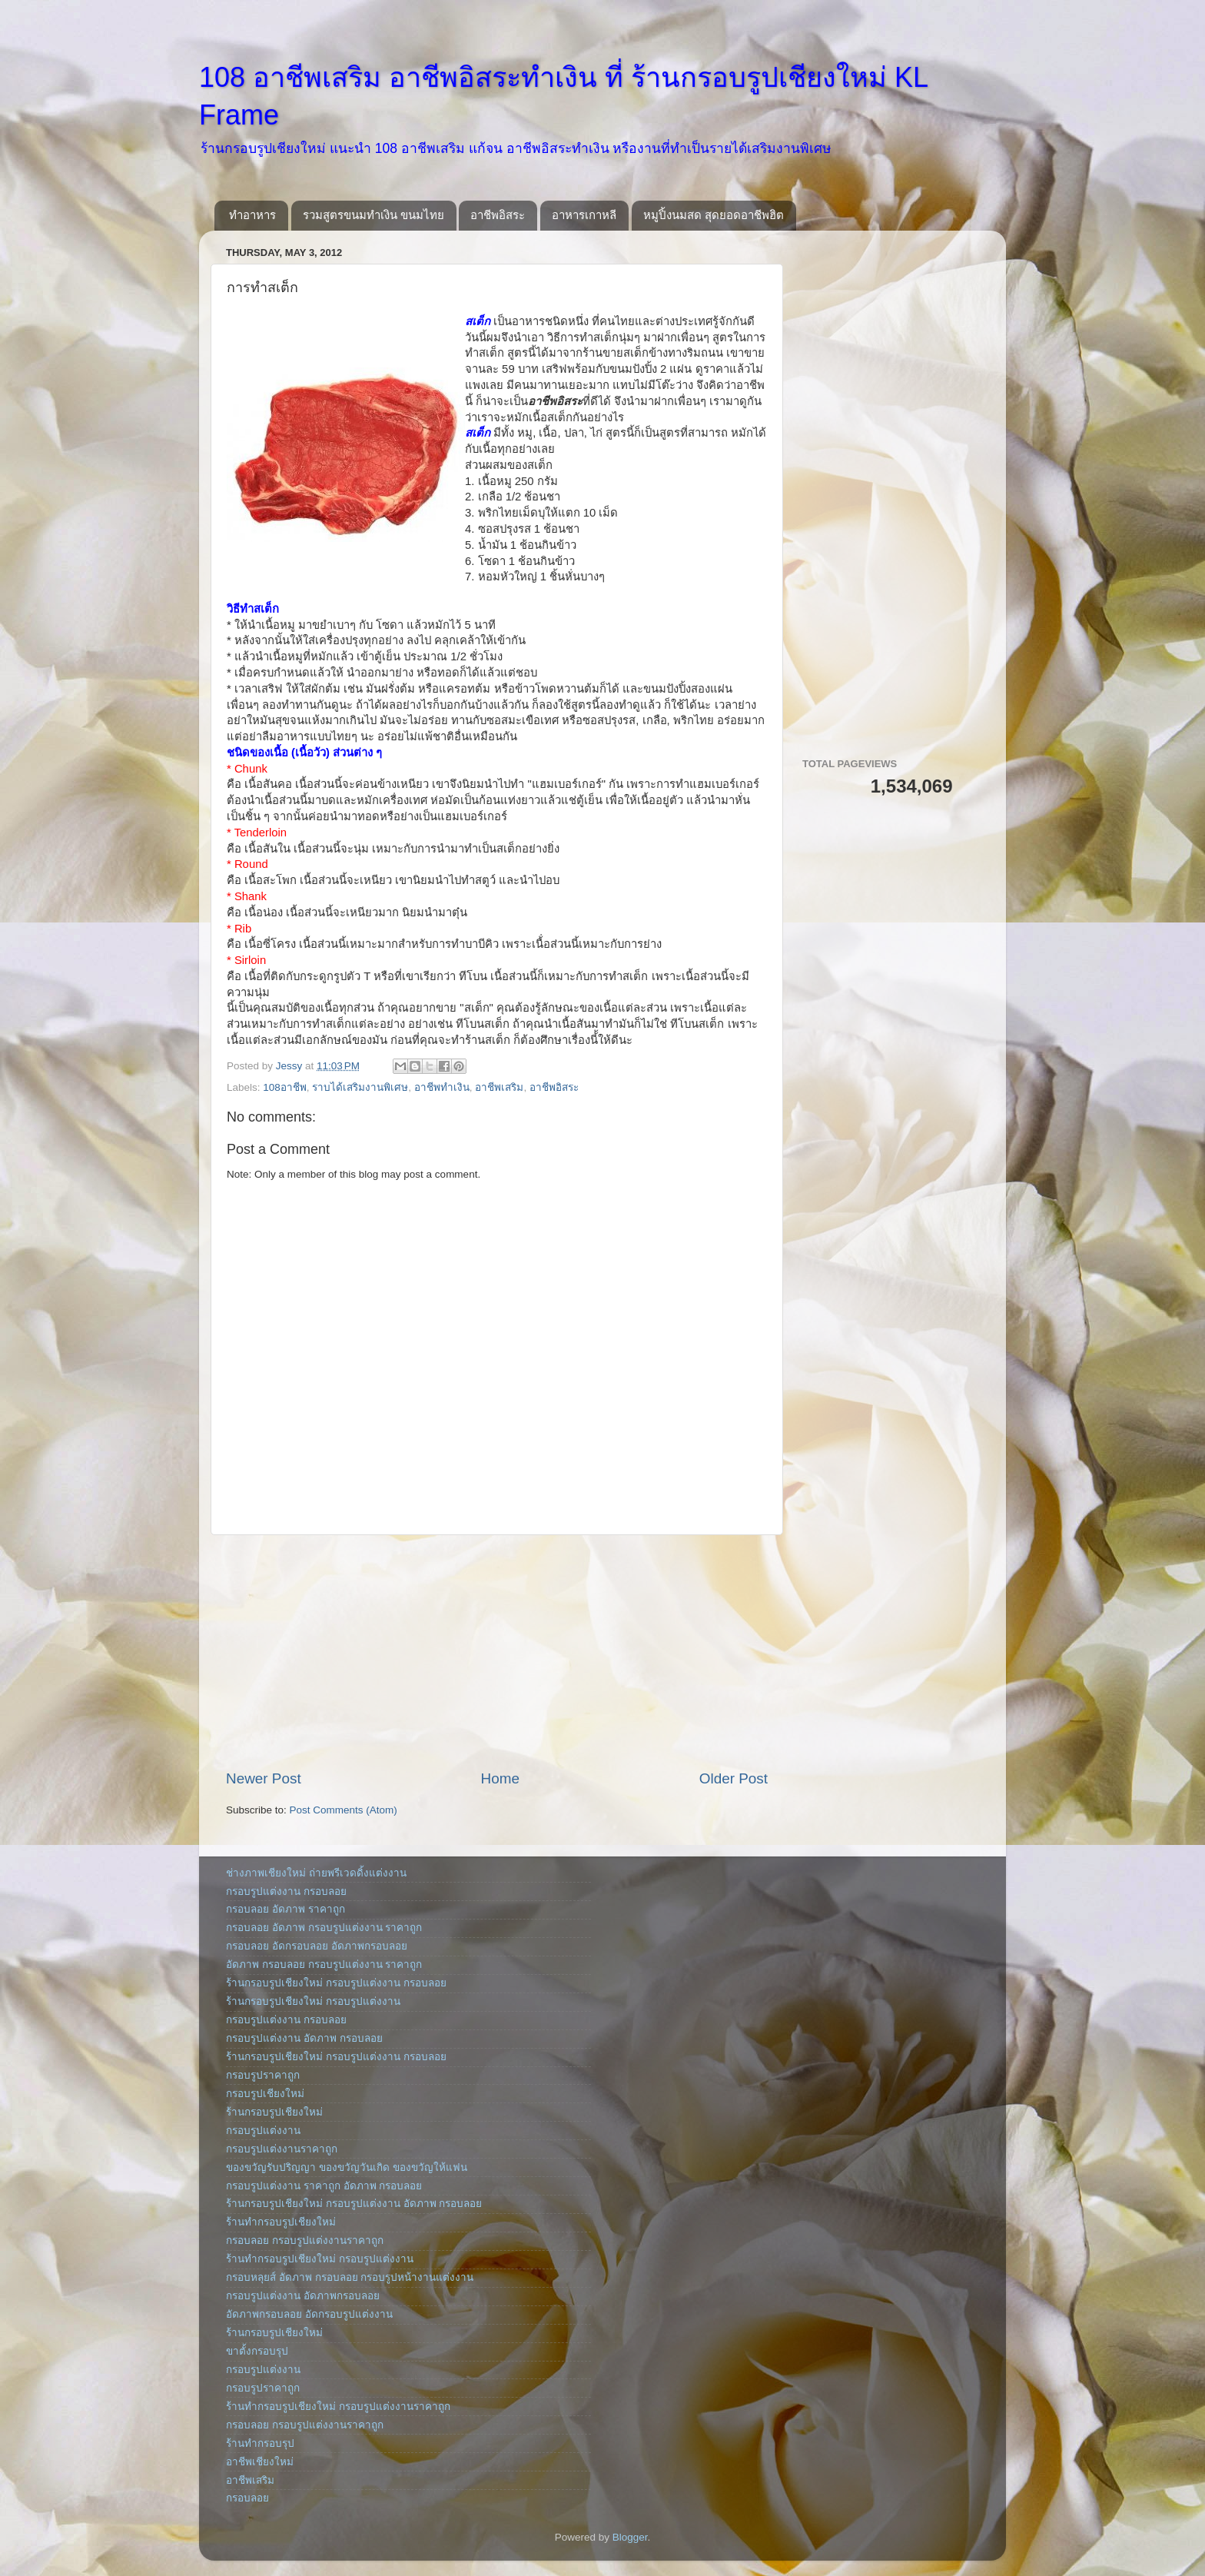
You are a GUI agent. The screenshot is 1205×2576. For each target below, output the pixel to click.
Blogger (630, 2537)
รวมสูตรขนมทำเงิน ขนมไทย (373, 214)
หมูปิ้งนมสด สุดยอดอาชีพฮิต (713, 214)
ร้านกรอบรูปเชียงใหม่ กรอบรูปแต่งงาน (313, 2001)
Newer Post (263, 1778)
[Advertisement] (497, 1652)
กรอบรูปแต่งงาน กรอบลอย (286, 1891)
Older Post (733, 1778)
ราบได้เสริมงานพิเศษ (360, 1087)
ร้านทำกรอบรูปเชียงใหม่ (281, 2222)
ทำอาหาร (252, 214)
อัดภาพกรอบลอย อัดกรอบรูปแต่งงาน (309, 2314)
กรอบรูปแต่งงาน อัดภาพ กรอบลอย (304, 2038)
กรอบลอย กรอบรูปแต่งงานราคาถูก (304, 2240)
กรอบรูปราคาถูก (263, 2075)
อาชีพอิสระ (497, 214)
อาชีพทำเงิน (442, 1087)
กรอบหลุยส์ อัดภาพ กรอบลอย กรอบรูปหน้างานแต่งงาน (349, 2277)
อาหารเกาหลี (584, 214)
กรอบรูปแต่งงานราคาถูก (281, 2149)
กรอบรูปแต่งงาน (263, 2130)
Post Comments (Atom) (343, 1810)
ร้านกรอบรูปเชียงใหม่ (274, 2112)
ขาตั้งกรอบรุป (257, 2351)
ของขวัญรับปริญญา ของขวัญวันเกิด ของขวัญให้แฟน (346, 2167)
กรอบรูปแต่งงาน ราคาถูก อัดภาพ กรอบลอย (324, 2186)
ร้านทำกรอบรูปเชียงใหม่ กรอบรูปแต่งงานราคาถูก (338, 2406)
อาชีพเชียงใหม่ (260, 2462)
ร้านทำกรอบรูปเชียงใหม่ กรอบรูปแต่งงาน (319, 2259)
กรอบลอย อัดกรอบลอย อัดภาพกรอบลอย (316, 1946)
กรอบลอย (247, 2498)
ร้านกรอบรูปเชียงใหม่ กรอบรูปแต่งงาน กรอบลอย (336, 1983)
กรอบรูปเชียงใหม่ (265, 2093)
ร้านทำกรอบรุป (260, 2443)
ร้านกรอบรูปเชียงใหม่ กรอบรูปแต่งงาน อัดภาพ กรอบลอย (354, 2203)
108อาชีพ (285, 1087)
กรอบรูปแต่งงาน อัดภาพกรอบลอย (303, 2296)
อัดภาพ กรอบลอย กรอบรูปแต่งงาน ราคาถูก (324, 1964)
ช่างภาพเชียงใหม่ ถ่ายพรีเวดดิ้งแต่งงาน (316, 1873)
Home (500, 1778)
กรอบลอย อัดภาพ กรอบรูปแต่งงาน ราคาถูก (324, 1927)
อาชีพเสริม (499, 1087)
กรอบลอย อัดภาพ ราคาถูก (285, 1909)
